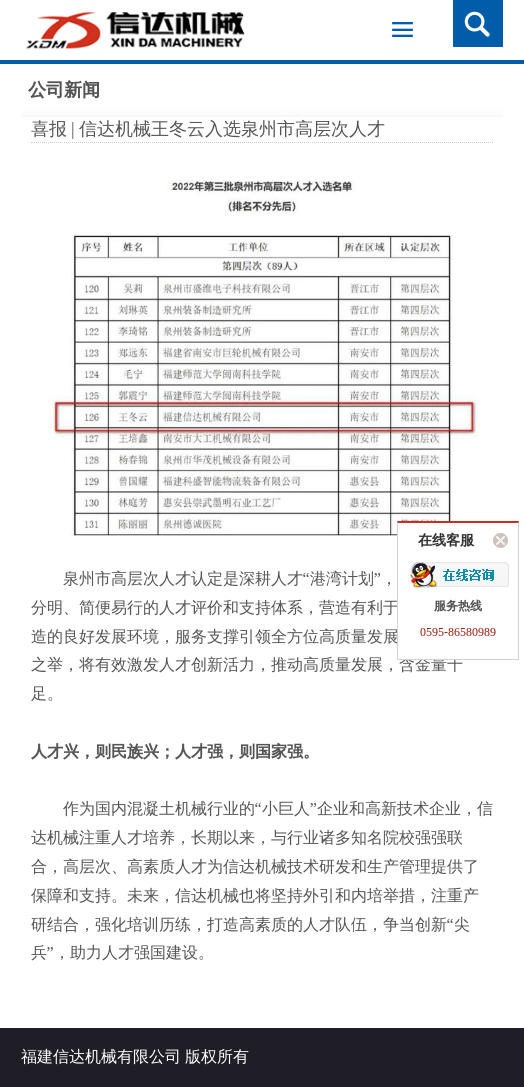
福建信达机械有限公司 (101, 1056)
